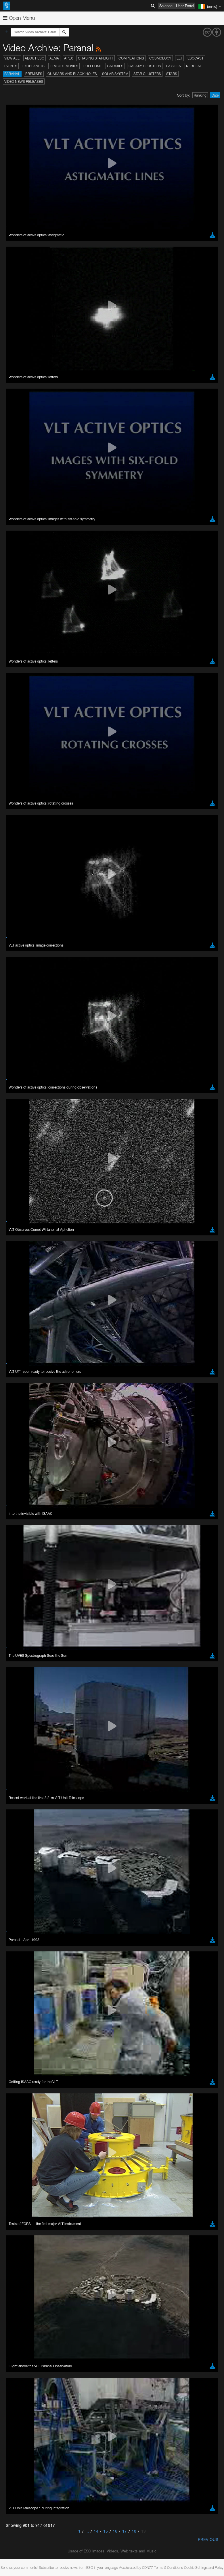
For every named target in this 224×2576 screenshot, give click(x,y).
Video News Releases (23, 81)
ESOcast (195, 58)
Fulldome (92, 66)
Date (215, 95)
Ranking (200, 95)
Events (10, 66)
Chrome (23, 864)
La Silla (173, 66)
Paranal (12, 74)
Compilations (131, 58)
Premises (33, 74)
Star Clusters (147, 74)
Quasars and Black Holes (72, 74)
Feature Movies (64, 66)
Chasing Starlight (95, 58)
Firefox (22, 874)
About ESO (34, 58)
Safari (21, 880)
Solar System (115, 74)
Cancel (46, 980)
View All (12, 58)
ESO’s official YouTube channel (135, 737)
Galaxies (115, 66)
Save (18, 980)
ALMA (54, 58)
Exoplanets (33, 66)
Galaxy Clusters (145, 66)
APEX (68, 58)
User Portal (185, 5)
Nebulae (194, 66)
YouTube (13, 737)
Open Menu (19, 18)
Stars (171, 74)
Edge (21, 869)
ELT (179, 58)
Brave (22, 858)
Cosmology (160, 58)
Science (166, 5)
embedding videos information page (56, 753)
